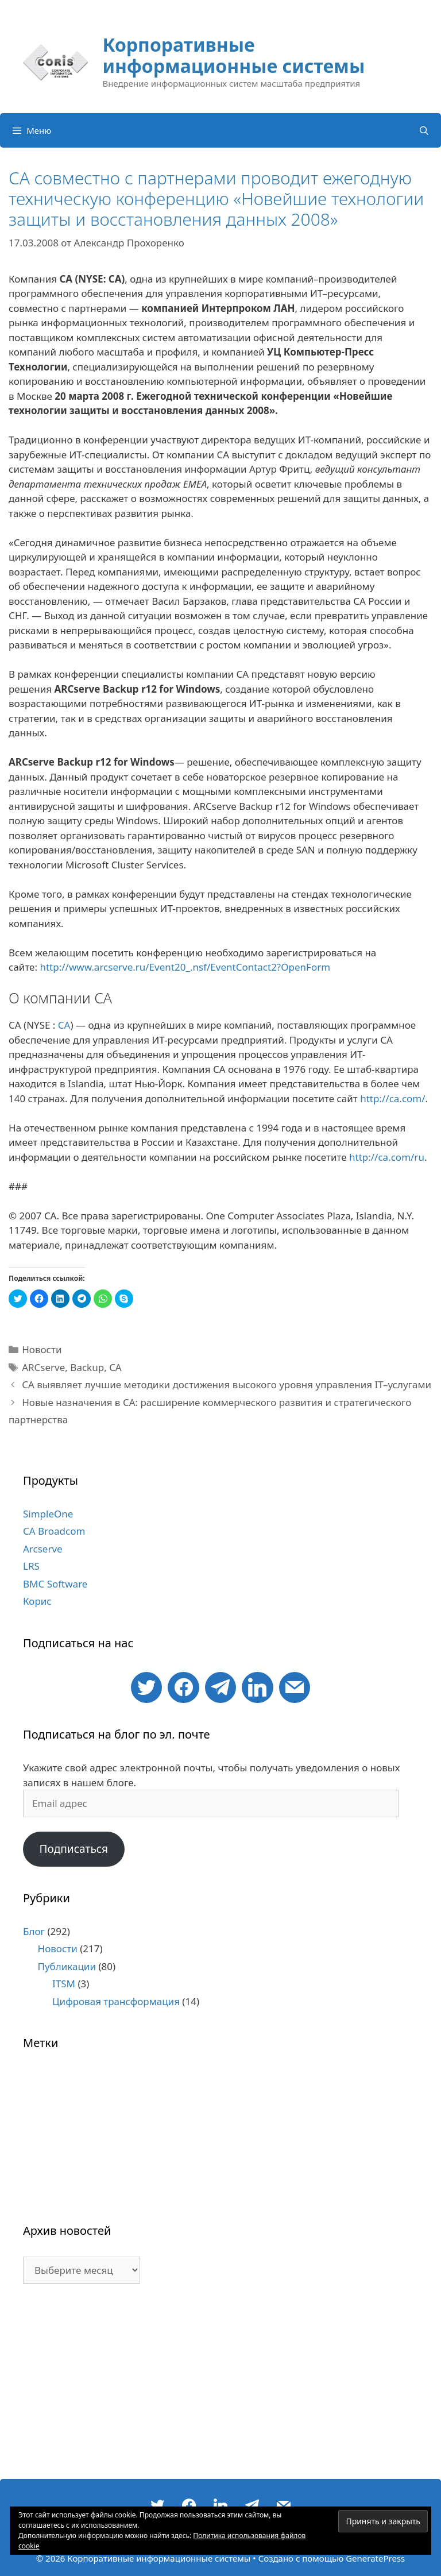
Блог (34, 1931)
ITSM (63, 1983)
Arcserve (43, 1548)
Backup (87, 1367)
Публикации (67, 1966)
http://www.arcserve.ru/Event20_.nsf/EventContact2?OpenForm (185, 967)
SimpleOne (48, 1513)
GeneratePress (375, 2558)
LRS (31, 1566)
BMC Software (55, 1583)
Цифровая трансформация (116, 2001)
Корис (37, 1601)
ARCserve (43, 1367)
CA (64, 1025)
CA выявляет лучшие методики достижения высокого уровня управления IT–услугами (226, 1384)
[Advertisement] (220, 2387)
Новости (41, 1349)
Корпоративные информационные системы (233, 55)
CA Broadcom (54, 1531)
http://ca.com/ (392, 1098)
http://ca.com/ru (386, 1157)
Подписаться (73, 1848)
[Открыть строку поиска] (424, 130)
